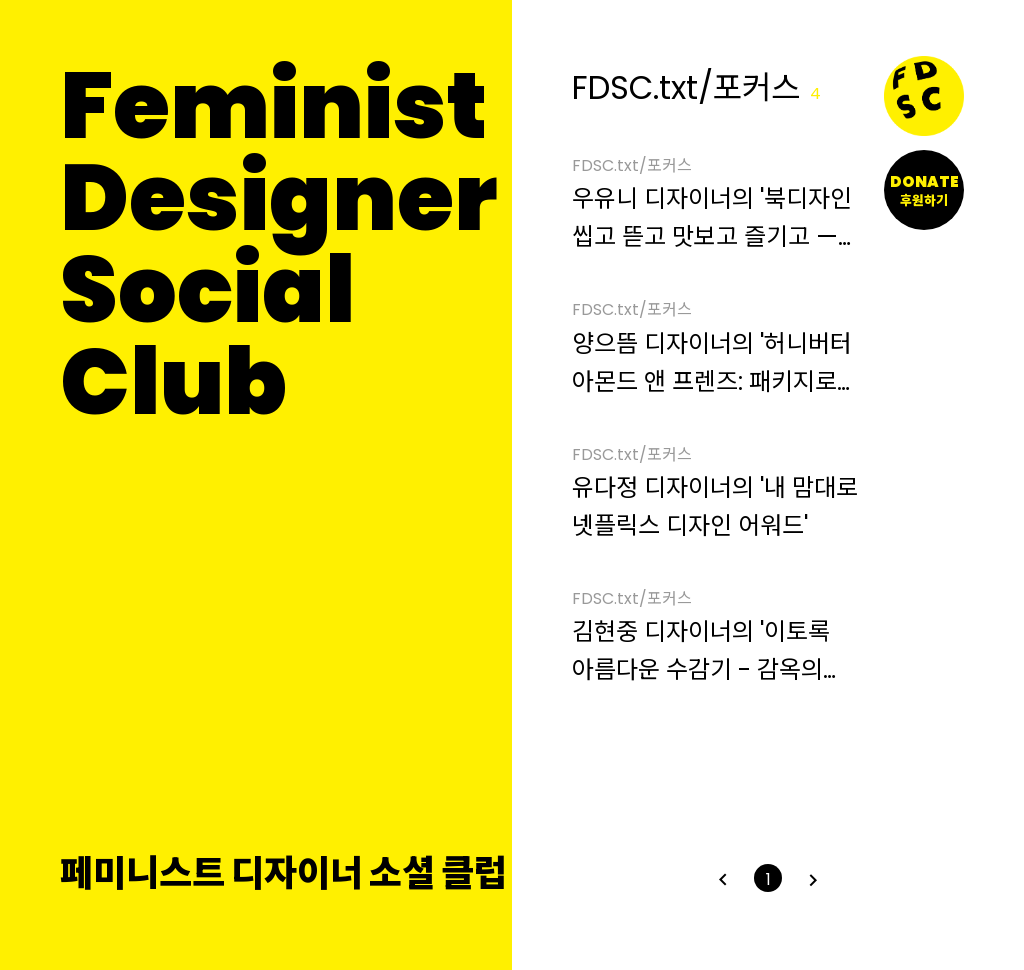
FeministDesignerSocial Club (278, 244)
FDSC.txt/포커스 (632, 167)
